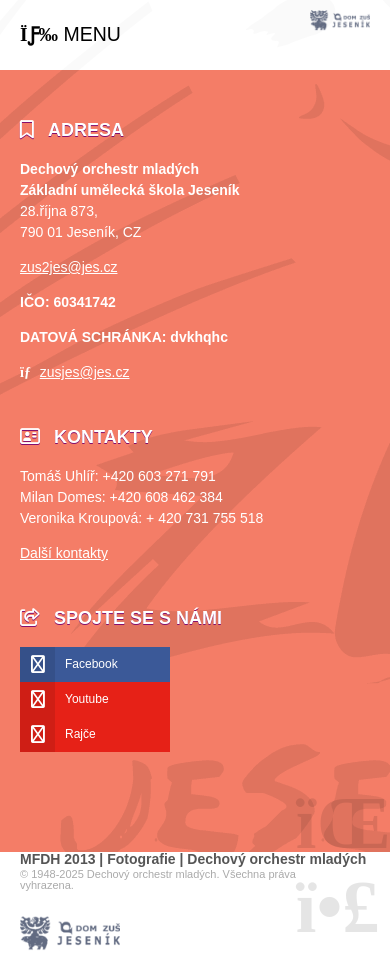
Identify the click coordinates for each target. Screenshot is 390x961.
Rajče (80, 734)
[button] (70, 35)
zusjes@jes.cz (85, 372)
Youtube (87, 699)
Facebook (91, 664)
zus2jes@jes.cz (68, 267)
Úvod (340, 20)
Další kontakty (64, 553)
